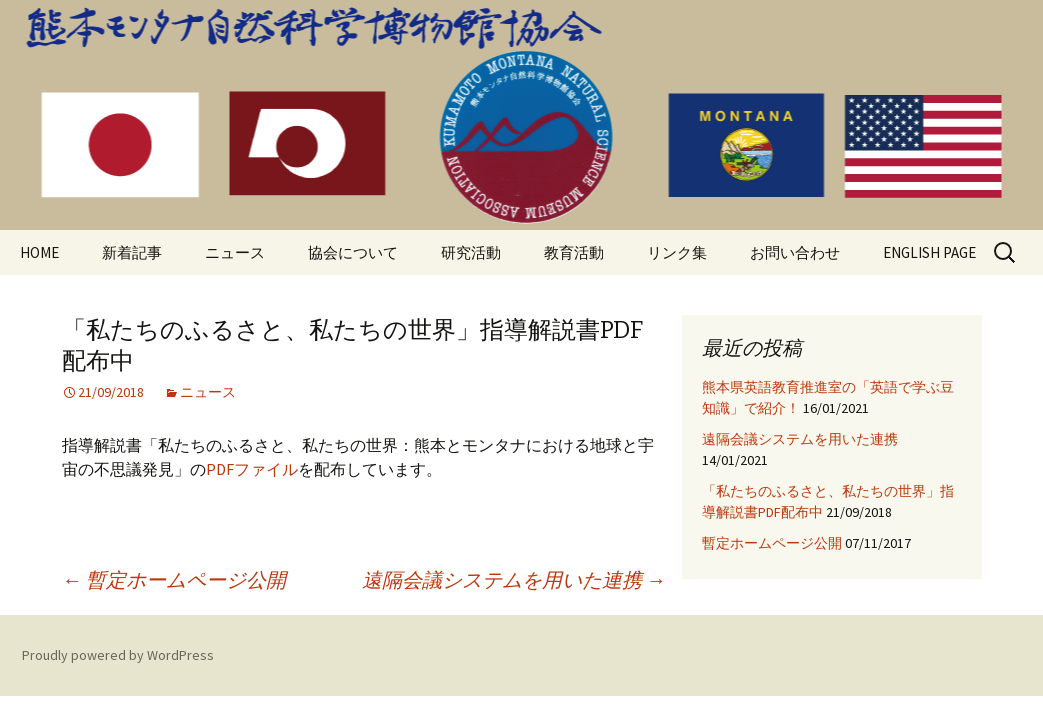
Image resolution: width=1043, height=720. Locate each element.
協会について (353, 252)
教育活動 (574, 252)
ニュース (235, 252)
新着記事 (132, 252)
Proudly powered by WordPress (118, 655)
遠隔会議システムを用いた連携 (514, 579)
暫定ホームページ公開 (174, 579)
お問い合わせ (795, 252)
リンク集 (677, 252)
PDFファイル (252, 469)
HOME (39, 252)
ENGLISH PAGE (929, 252)
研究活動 (471, 252)
